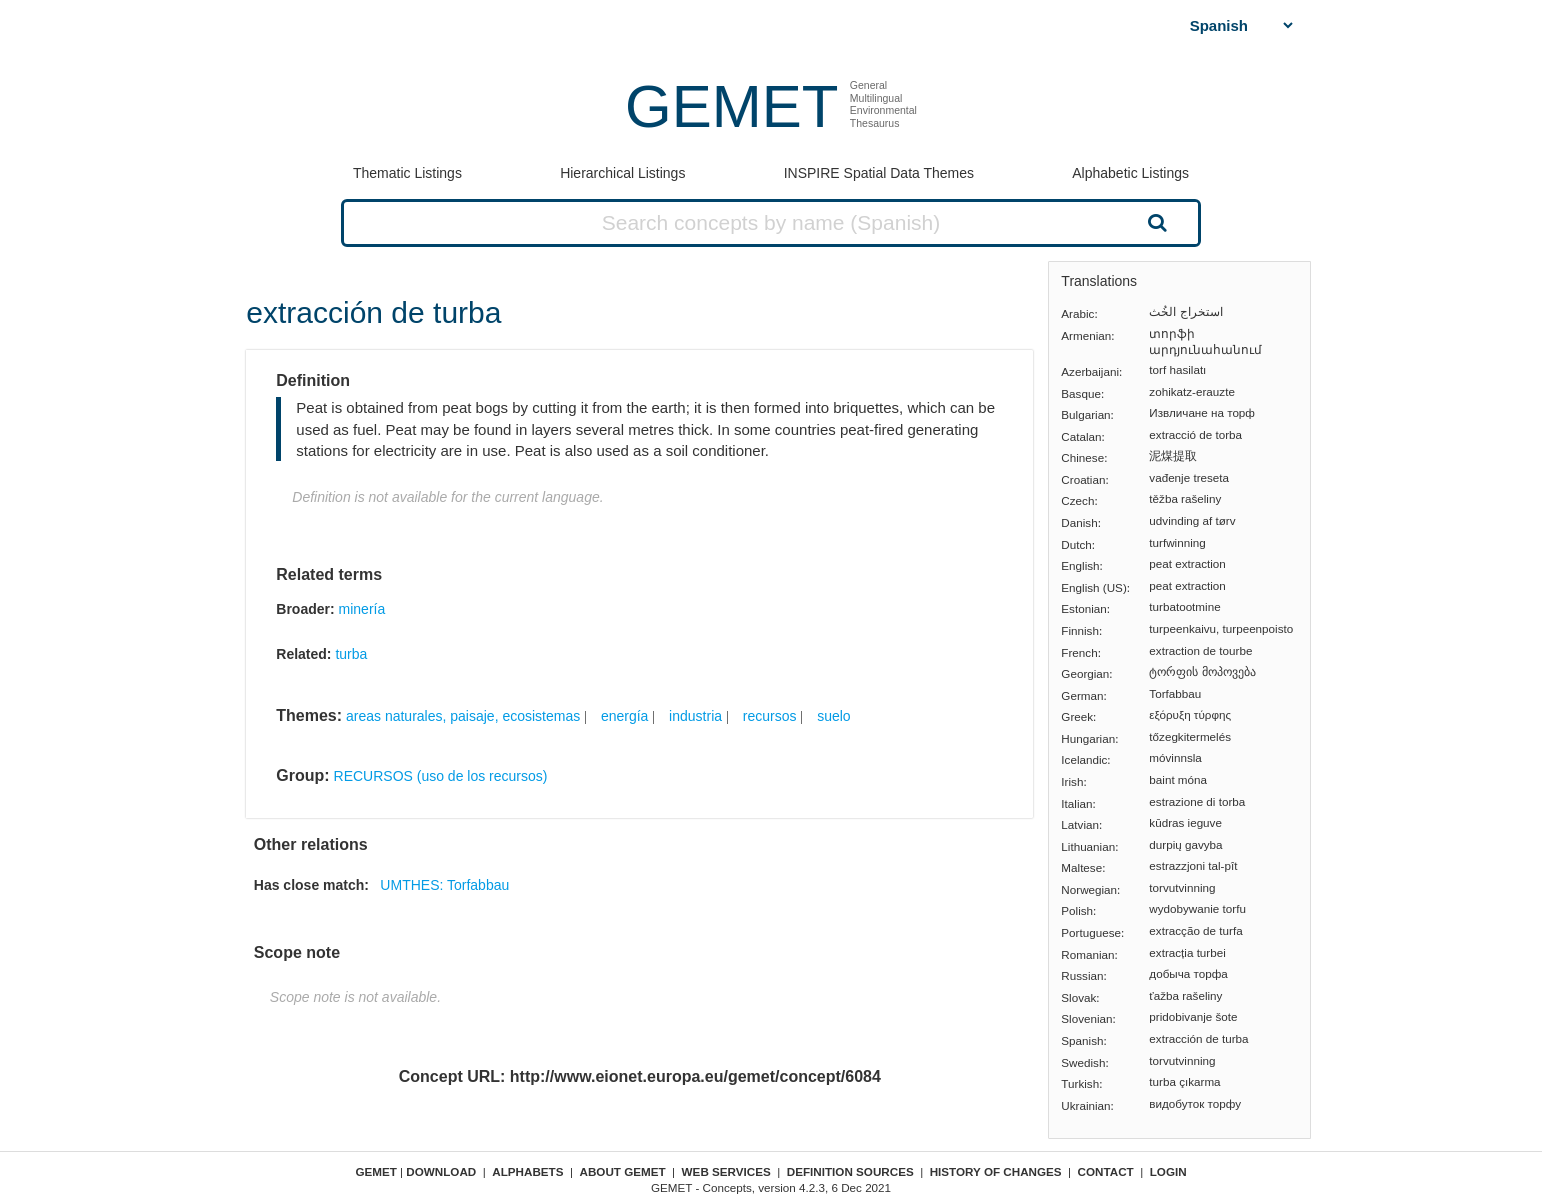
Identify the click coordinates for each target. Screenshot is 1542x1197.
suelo (833, 716)
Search (1155, 222)
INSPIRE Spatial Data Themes (879, 173)
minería (362, 609)
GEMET (731, 106)
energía (624, 716)
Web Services (726, 1171)
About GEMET (623, 1171)
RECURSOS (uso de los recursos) (441, 776)
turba (351, 654)
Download (441, 1171)
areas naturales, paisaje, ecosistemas (463, 716)
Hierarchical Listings (622, 173)
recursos (770, 716)
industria (695, 716)
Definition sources (850, 1171)
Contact (1106, 1171)
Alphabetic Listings (1130, 173)
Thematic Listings (407, 173)
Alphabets (527, 1171)
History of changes (996, 1171)
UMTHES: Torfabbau (444, 885)
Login (1168, 1171)
